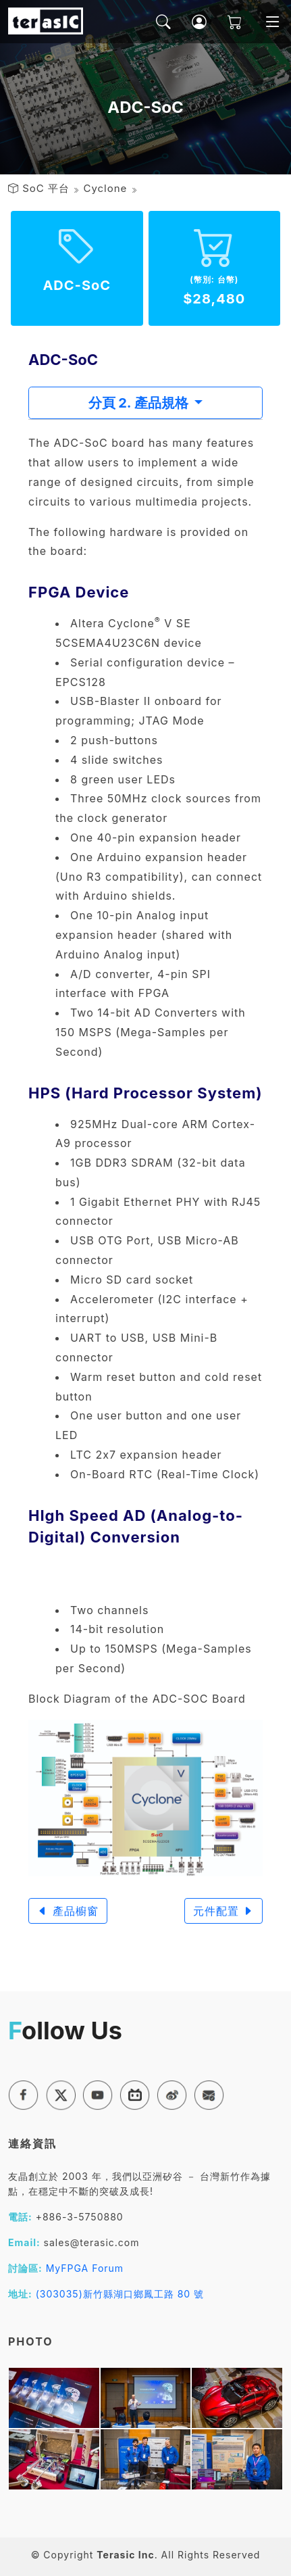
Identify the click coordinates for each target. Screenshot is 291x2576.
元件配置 (224, 1911)
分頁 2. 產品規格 (140, 403)
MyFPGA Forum (85, 2268)
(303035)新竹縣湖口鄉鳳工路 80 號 (120, 2294)
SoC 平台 (46, 188)
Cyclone (105, 188)
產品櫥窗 (68, 1911)
